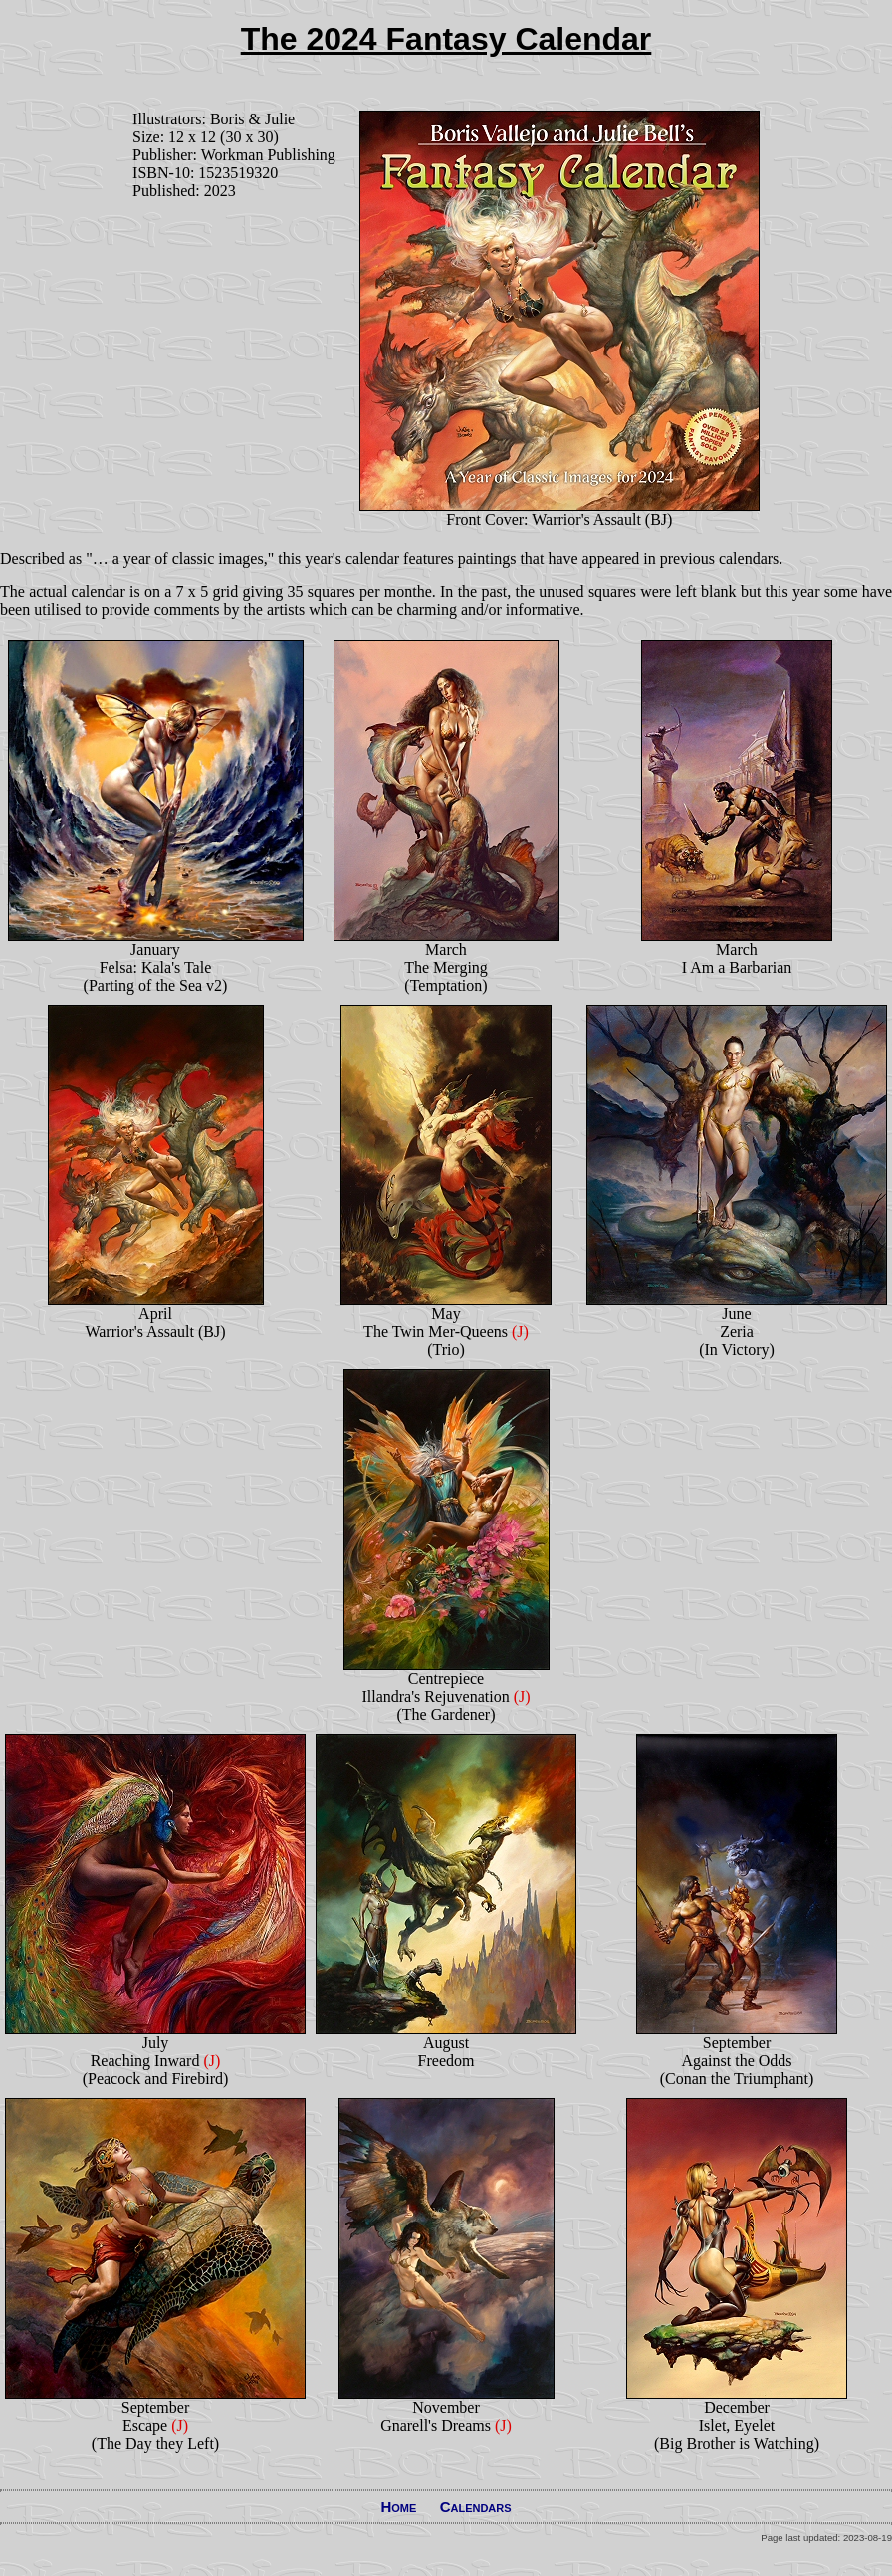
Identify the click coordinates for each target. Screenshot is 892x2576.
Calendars (476, 2506)
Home (398, 2506)
